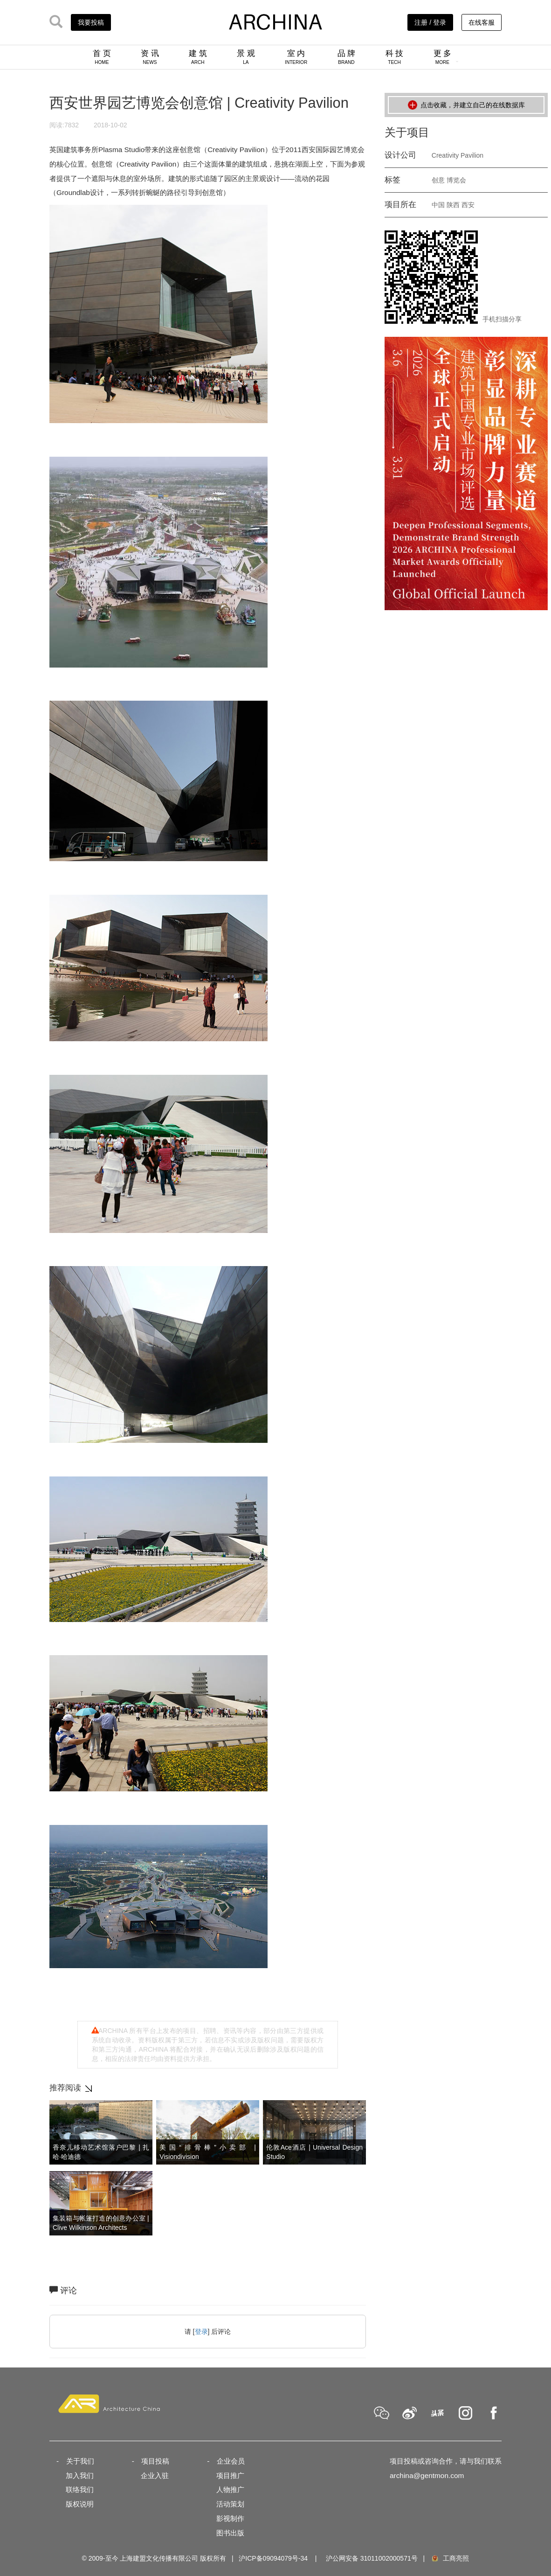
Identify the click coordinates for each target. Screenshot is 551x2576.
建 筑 (198, 57)
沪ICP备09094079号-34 (273, 2558)
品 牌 (346, 57)
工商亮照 (449, 2558)
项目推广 (230, 2475)
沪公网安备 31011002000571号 (372, 2558)
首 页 (102, 57)
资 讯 (150, 57)
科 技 (395, 57)
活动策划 (230, 2504)
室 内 (296, 57)
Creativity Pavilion (457, 155)
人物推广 (230, 2489)
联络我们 (80, 2489)
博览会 (456, 180)
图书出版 (230, 2533)
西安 (468, 205)
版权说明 (80, 2504)
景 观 (246, 57)
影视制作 (230, 2518)
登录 (201, 2331)
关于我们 (80, 2461)
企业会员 (231, 2461)
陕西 (453, 205)
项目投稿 (155, 2461)
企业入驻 (155, 2475)
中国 (438, 205)
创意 (438, 180)
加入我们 (80, 2475)
